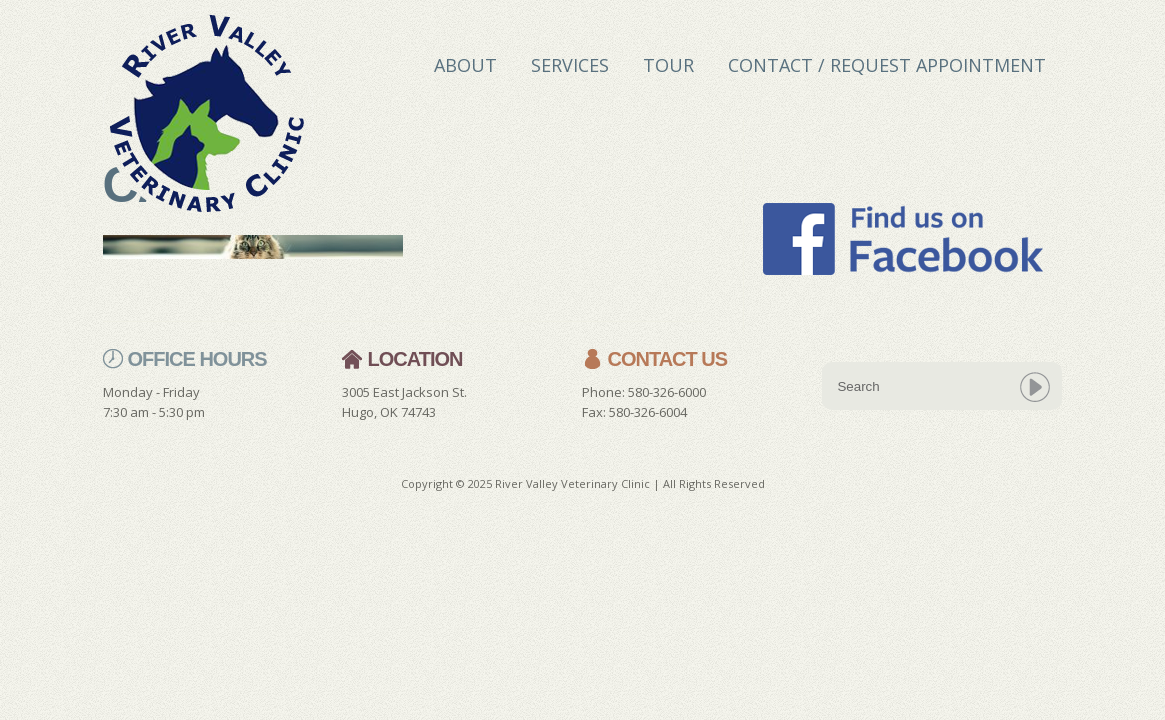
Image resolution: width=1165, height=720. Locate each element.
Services (570, 65)
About (465, 65)
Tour (668, 65)
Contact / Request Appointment (887, 65)
